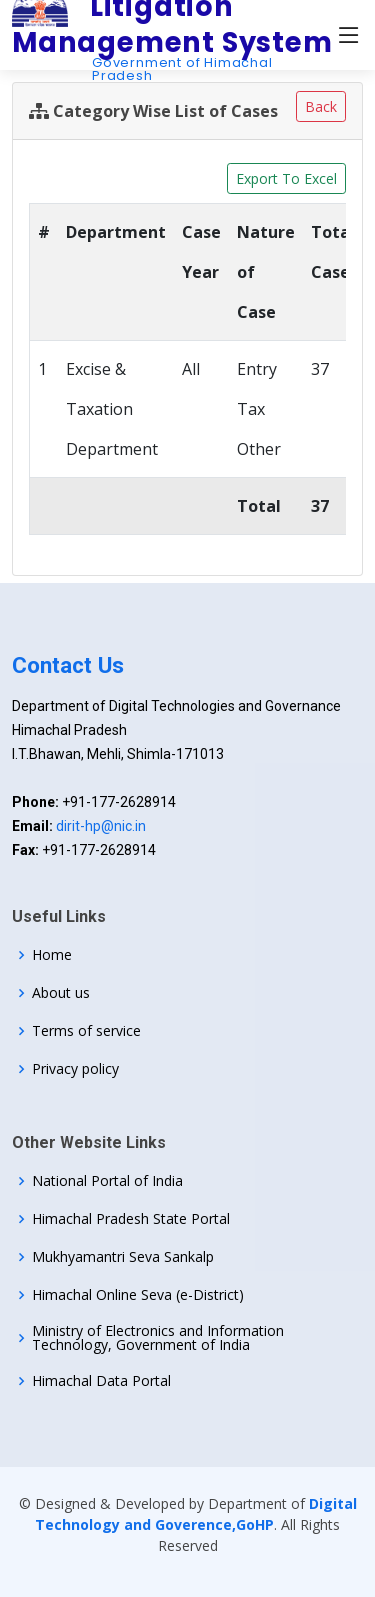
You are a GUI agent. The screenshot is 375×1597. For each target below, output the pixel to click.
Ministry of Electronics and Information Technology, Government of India (158, 1338)
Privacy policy (75, 1069)
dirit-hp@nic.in (101, 826)
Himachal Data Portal (101, 1381)
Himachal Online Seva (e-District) (138, 1295)
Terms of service (86, 1031)
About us (61, 993)
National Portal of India (107, 1181)
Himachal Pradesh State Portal (131, 1219)
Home (52, 955)
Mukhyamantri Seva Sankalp (123, 1257)
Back (321, 106)
